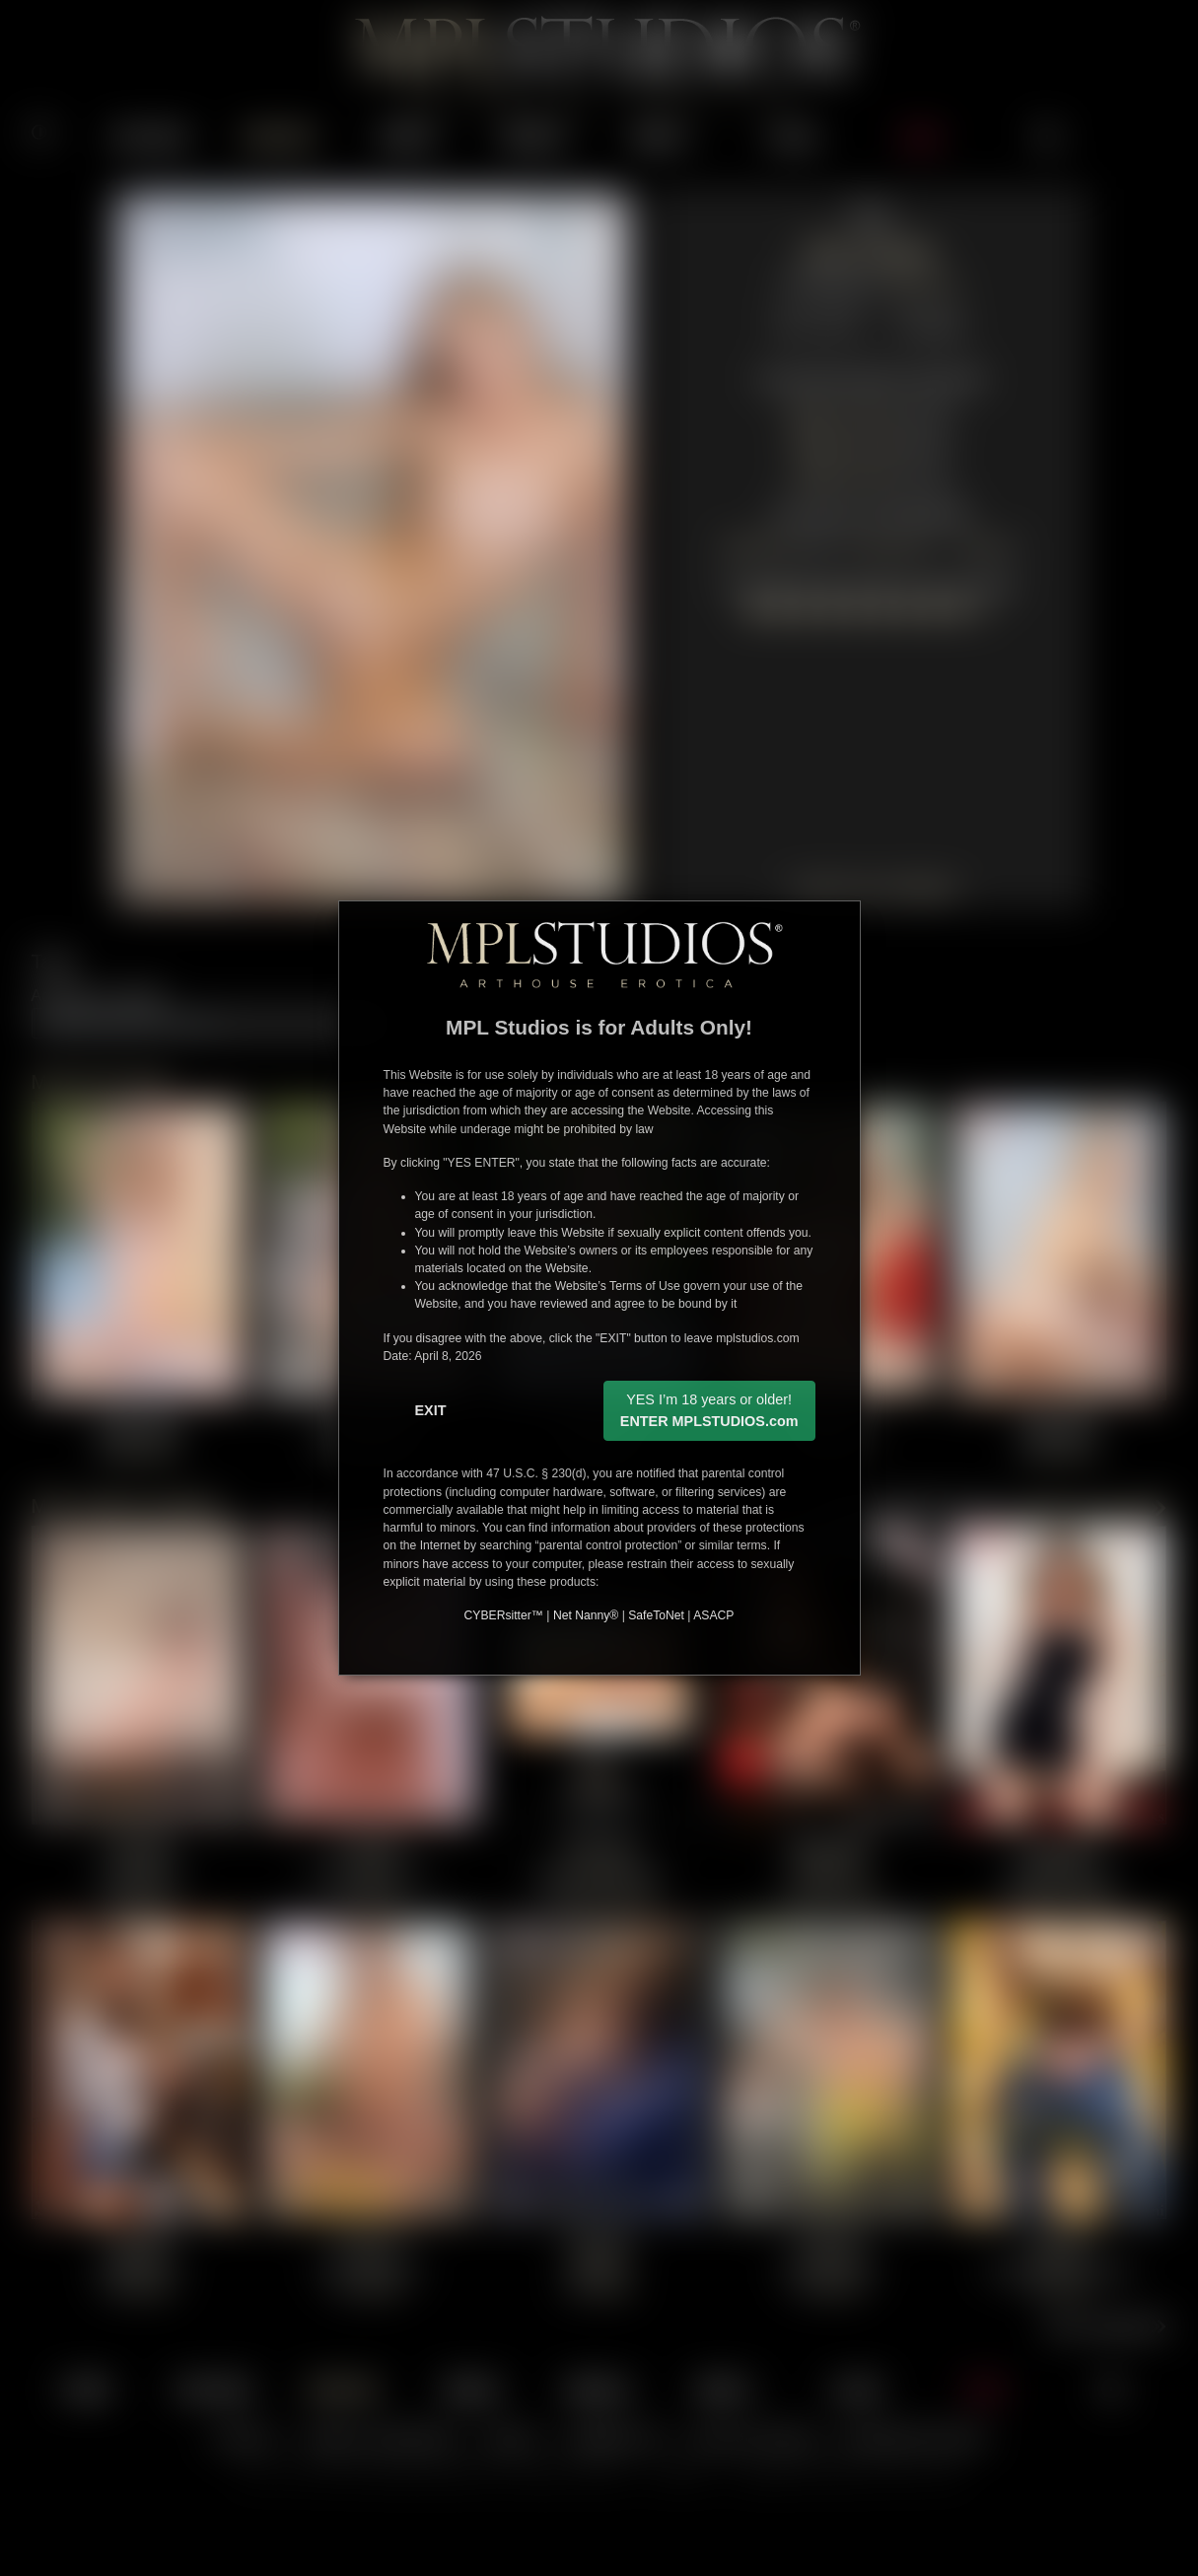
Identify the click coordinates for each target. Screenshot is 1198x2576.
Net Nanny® (585, 1615)
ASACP (713, 1615)
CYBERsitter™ (503, 1615)
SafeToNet (656, 1615)
